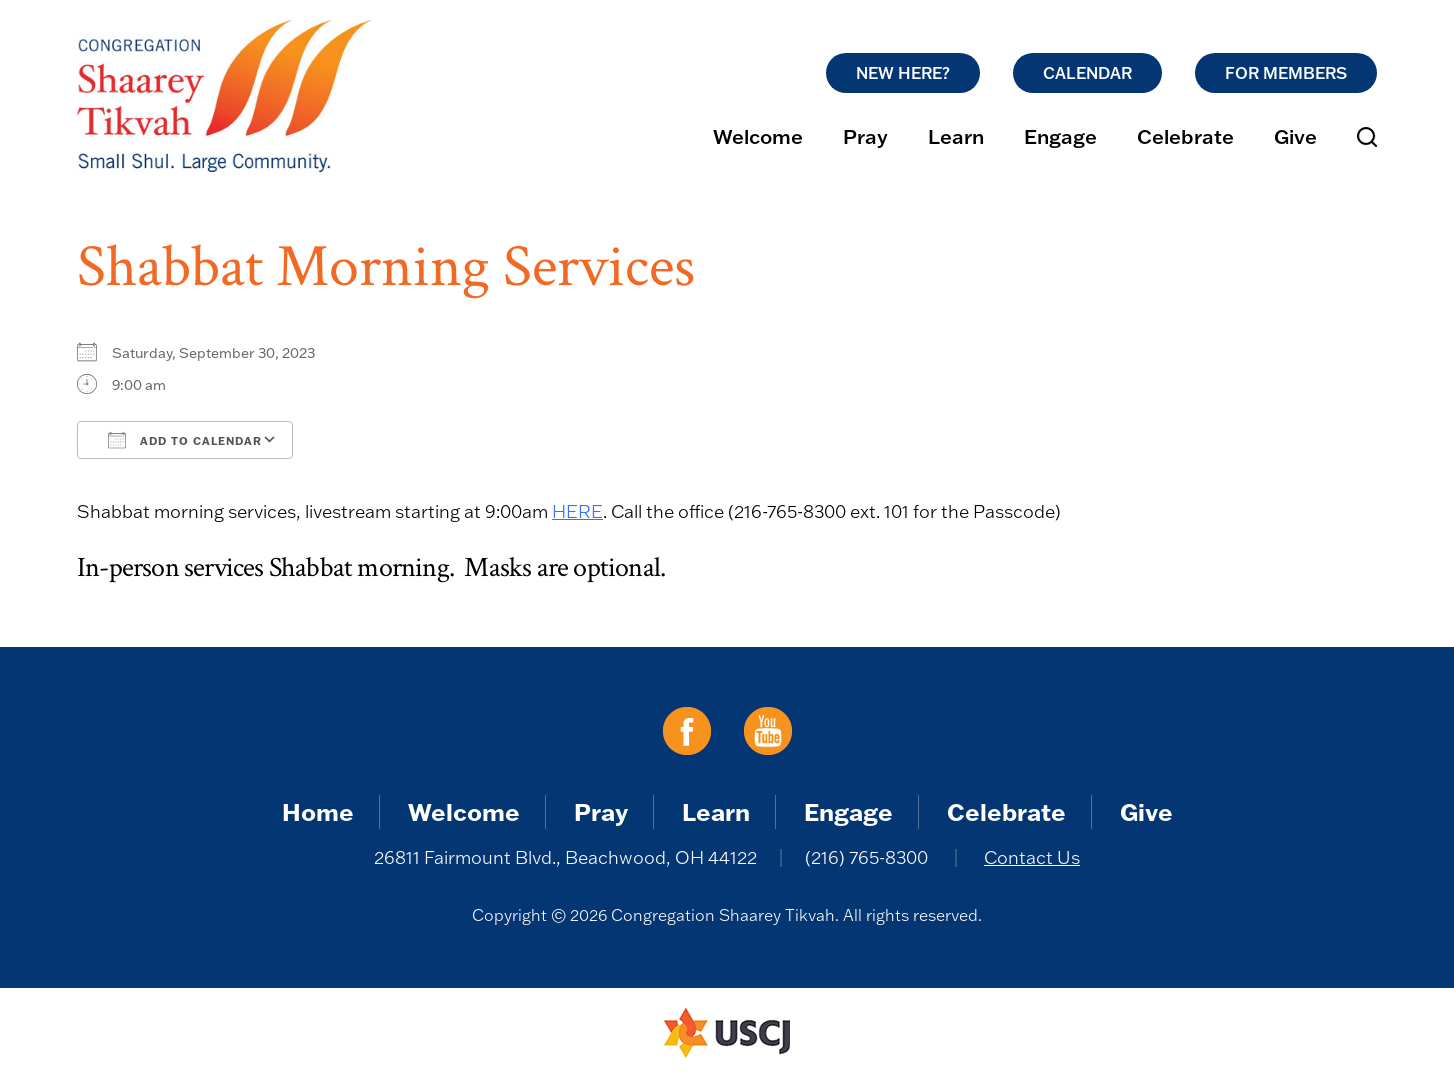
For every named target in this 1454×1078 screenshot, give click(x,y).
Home (318, 811)
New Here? (903, 73)
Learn (956, 136)
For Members (1286, 73)
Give (1295, 136)
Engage (1060, 136)
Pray (865, 136)
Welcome (758, 136)
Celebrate (1185, 136)
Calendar (1087, 73)
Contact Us (1032, 857)
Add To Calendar (185, 440)
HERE (577, 511)
